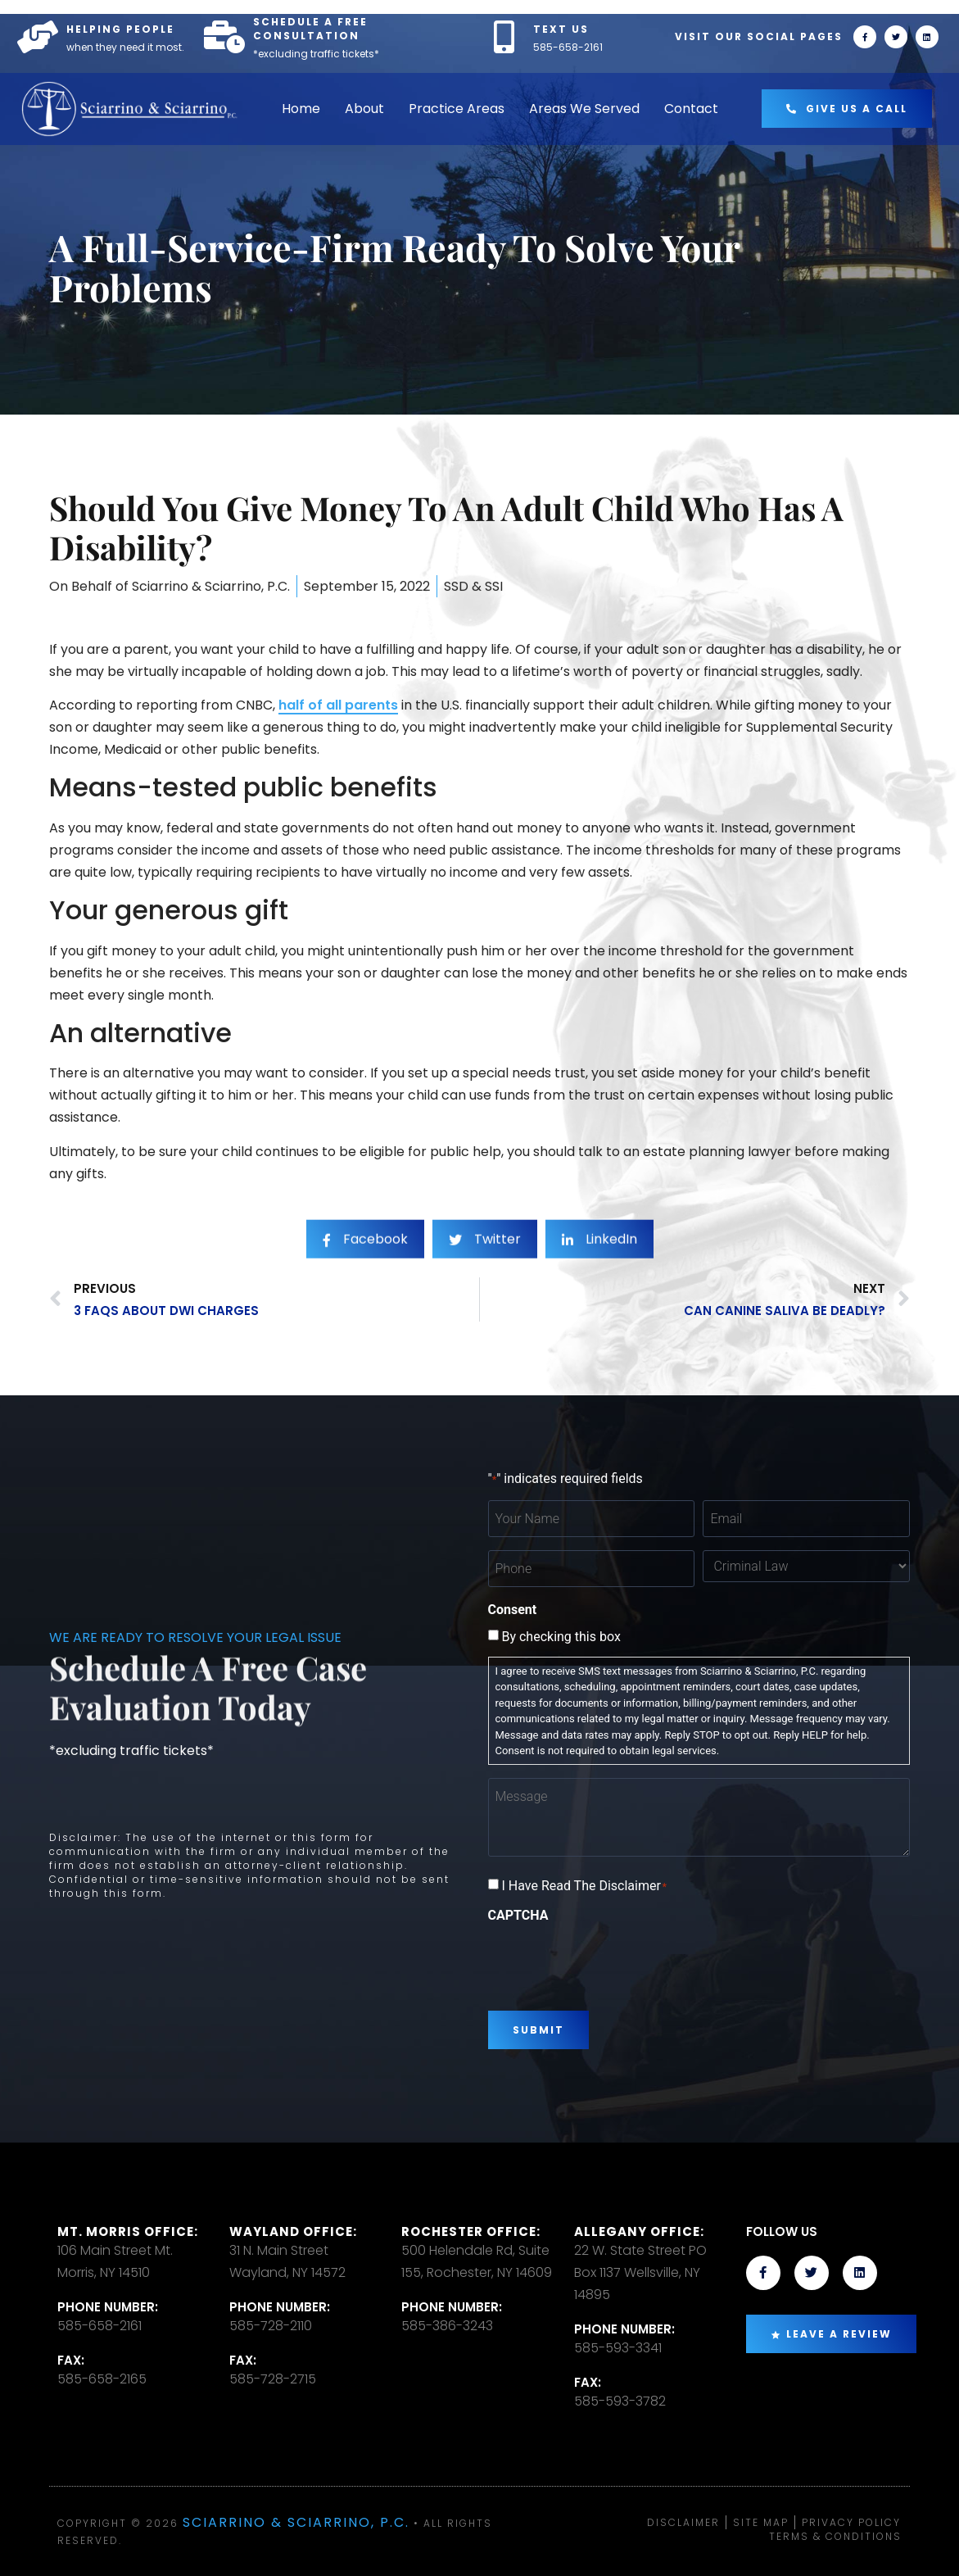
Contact (691, 108)
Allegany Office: (639, 2231)
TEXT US (561, 29)
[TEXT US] (504, 36)
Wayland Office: (293, 2231)
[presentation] (612, 1961)
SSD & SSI (473, 598)
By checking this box (560, 1637)
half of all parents (338, 705)
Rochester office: (471, 2231)
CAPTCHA (518, 1915)
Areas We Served (584, 108)
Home (301, 108)
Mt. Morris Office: (127, 2231)
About (364, 108)
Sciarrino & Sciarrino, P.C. (296, 2522)
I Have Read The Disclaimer (584, 1886)
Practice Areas (456, 108)
